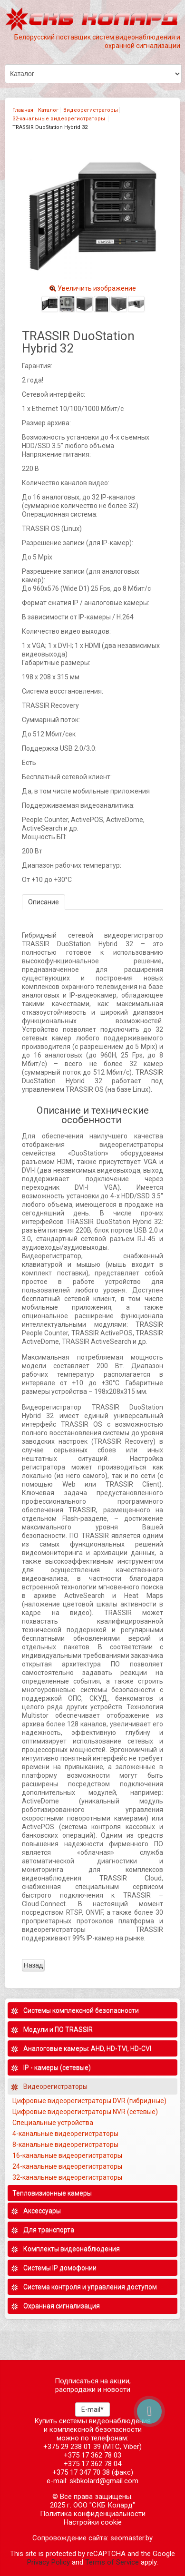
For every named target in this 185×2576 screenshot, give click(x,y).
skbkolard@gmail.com (103, 2481)
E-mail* (92, 2409)
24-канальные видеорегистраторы (68, 2166)
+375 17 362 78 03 (92, 2455)
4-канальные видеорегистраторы (66, 2133)
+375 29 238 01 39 (72, 2446)
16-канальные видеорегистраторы (68, 2155)
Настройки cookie (93, 2522)
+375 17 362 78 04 (92, 2463)
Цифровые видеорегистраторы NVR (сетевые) (85, 2112)
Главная (22, 110)
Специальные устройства (52, 2122)
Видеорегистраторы (90, 110)
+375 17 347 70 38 (81, 2472)
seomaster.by (131, 2538)
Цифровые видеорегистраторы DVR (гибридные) (90, 2101)
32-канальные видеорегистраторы (59, 119)
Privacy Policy (48, 2562)
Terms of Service (112, 2562)
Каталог (48, 110)
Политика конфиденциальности (93, 2513)
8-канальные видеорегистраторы (66, 2144)
